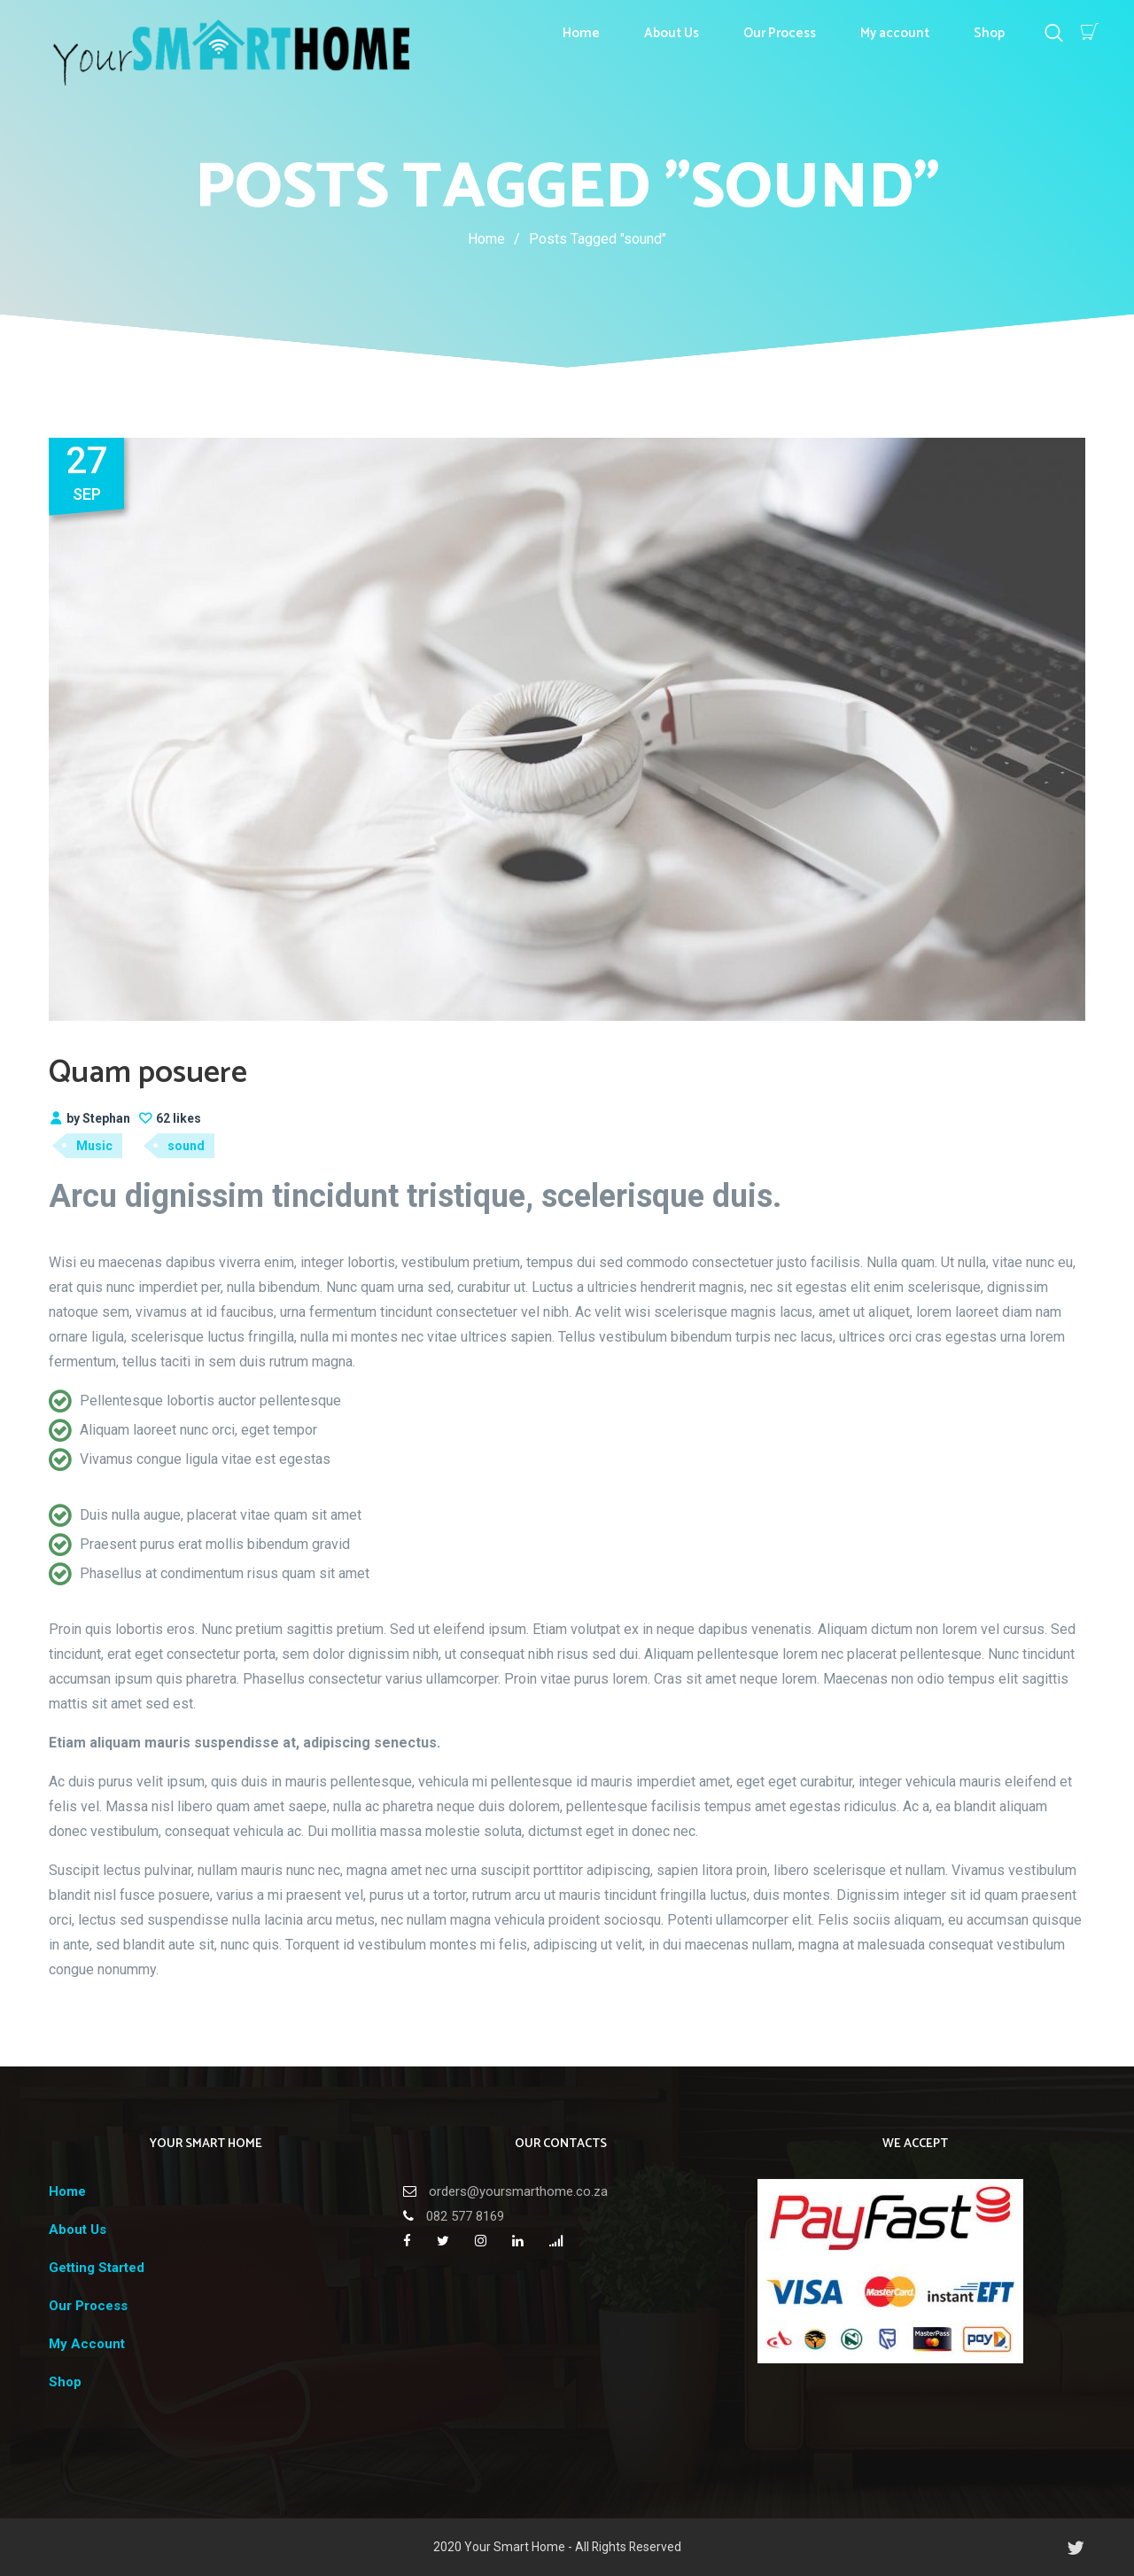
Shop (989, 33)
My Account (87, 2344)
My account (894, 33)
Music (94, 1146)
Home (581, 33)
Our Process (779, 33)
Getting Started (96, 2268)
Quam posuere (148, 1073)
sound (186, 1146)
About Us (671, 33)
